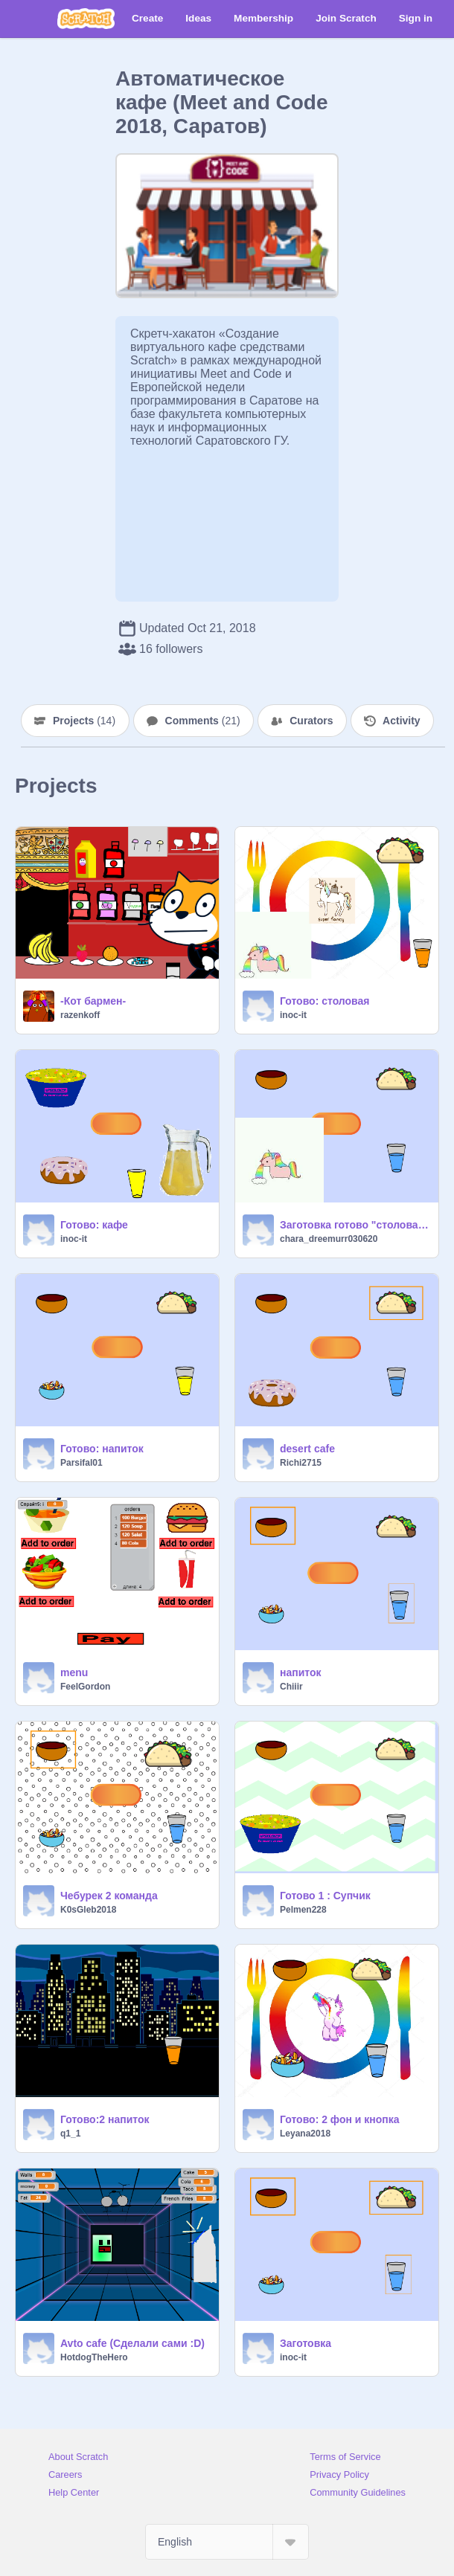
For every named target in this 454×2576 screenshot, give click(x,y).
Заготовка (305, 2343)
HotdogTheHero (94, 2357)
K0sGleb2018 (88, 1909)
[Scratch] (86, 18)
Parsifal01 (81, 1463)
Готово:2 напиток (105, 2119)
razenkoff (80, 1015)
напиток (301, 1672)
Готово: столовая (325, 1001)
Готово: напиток (102, 1449)
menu (74, 1672)
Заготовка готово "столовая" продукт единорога (354, 1225)
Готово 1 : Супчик (325, 1896)
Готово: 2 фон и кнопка (340, 2119)
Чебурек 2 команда (109, 1896)
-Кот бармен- (93, 1001)
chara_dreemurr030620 (328, 1239)
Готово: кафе (94, 1225)
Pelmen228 (303, 1909)
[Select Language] (227, 2542)
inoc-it (293, 1015)
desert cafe (307, 1449)
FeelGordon (85, 1686)
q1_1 (70, 2133)
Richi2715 (301, 1463)
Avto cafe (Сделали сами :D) (132, 2343)
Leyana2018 (305, 2133)
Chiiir (291, 1686)
